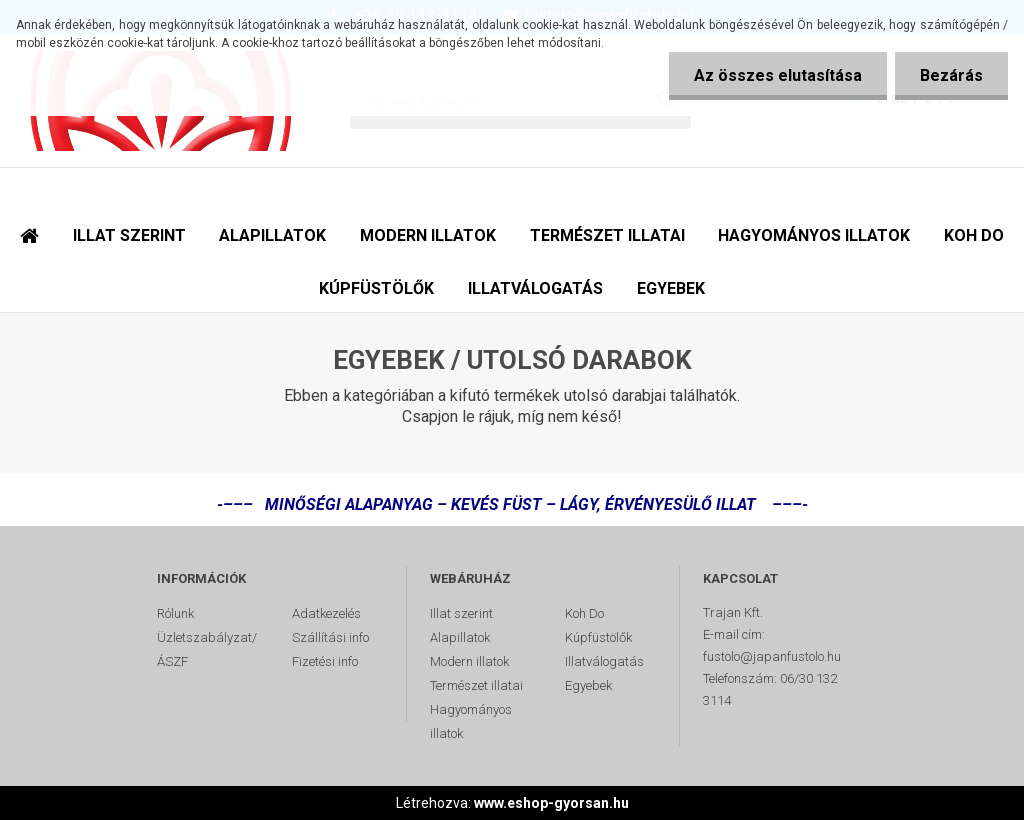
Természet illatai (476, 685)
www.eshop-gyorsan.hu (551, 803)
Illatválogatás (604, 661)
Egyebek (588, 685)
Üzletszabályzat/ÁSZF (207, 649)
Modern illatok (469, 661)
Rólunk (175, 613)
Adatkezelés (326, 613)
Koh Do (584, 613)
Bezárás (951, 75)
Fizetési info (325, 661)
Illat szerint (461, 613)
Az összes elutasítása (778, 75)
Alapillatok (460, 637)
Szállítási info (330, 637)
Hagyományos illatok (471, 721)
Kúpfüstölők (598, 637)
